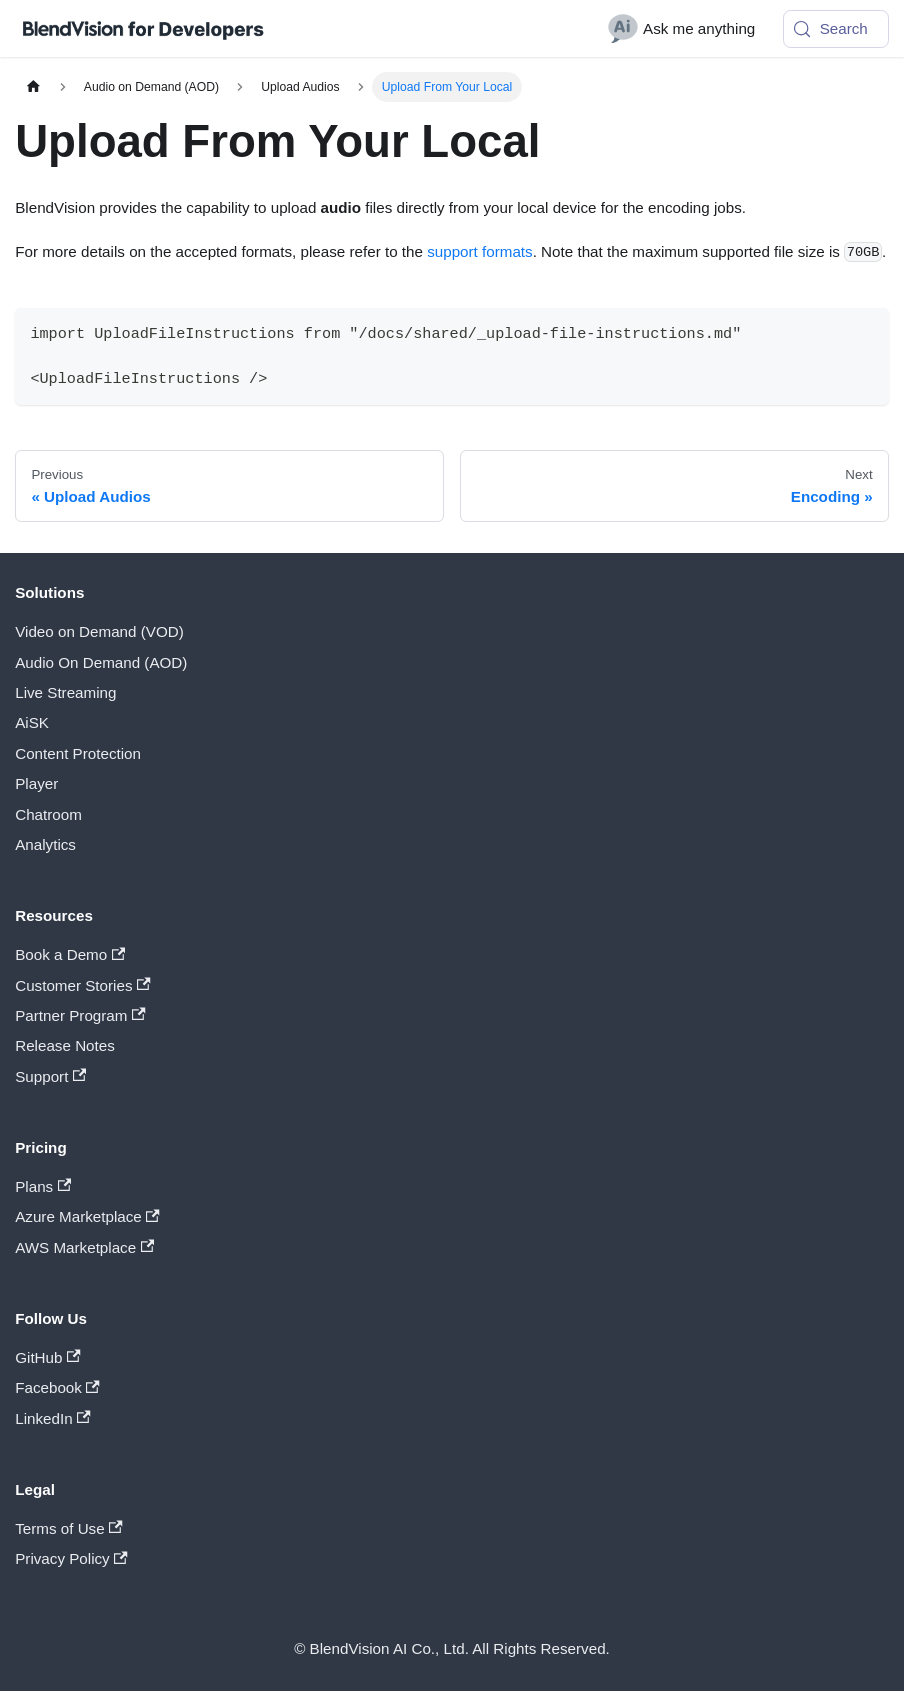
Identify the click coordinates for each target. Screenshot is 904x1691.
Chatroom (48, 814)
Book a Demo (70, 954)
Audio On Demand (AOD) (101, 662)
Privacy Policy (71, 1558)
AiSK (32, 722)
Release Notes (65, 1045)
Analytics (45, 844)
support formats (480, 251)
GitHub (47, 1357)
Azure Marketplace (87, 1216)
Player (36, 783)
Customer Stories (82, 985)
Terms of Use (69, 1528)
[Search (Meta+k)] (836, 29)
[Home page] (33, 87)
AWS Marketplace (84, 1247)
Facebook (57, 1387)
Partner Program (80, 1015)
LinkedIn (52, 1418)
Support (50, 1076)
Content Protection (78, 753)
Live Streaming (65, 692)
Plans (43, 1186)
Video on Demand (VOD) (99, 631)
